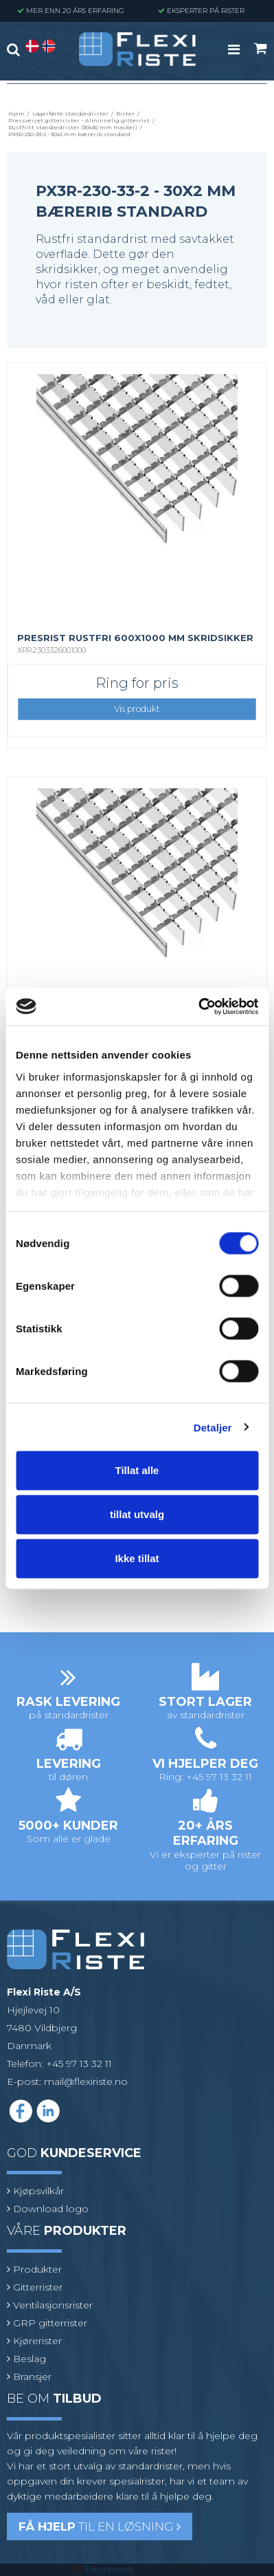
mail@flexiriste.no (86, 2081)
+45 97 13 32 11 (79, 2063)
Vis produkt (137, 709)
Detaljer (213, 1427)
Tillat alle (137, 1470)
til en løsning (100, 2526)
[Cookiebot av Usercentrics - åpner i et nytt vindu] (198, 1006)
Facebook (109, 2569)
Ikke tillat (137, 1558)
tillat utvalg (137, 1514)
